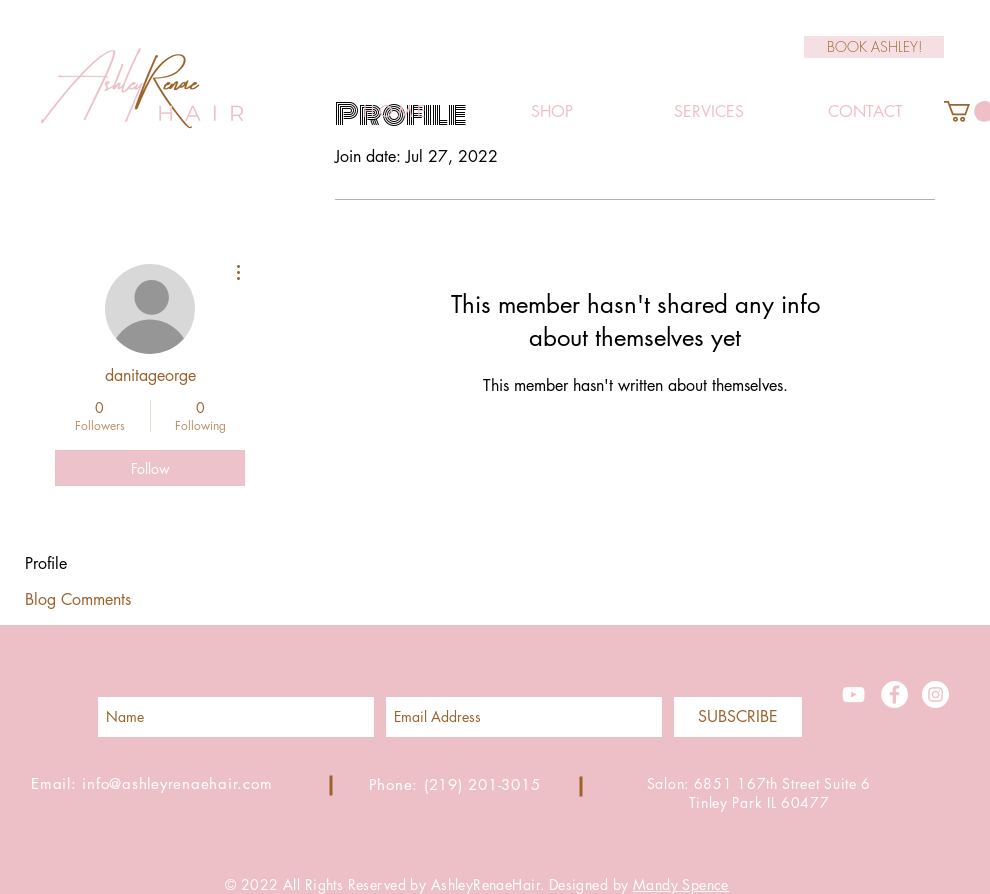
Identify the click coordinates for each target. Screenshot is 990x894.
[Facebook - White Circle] (894, 694)
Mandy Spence (681, 884)
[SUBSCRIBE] (738, 717)
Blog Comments (78, 599)
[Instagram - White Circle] (935, 694)
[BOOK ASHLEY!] (874, 47)
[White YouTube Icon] (853, 694)
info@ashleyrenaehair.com (177, 783)
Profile (46, 563)
